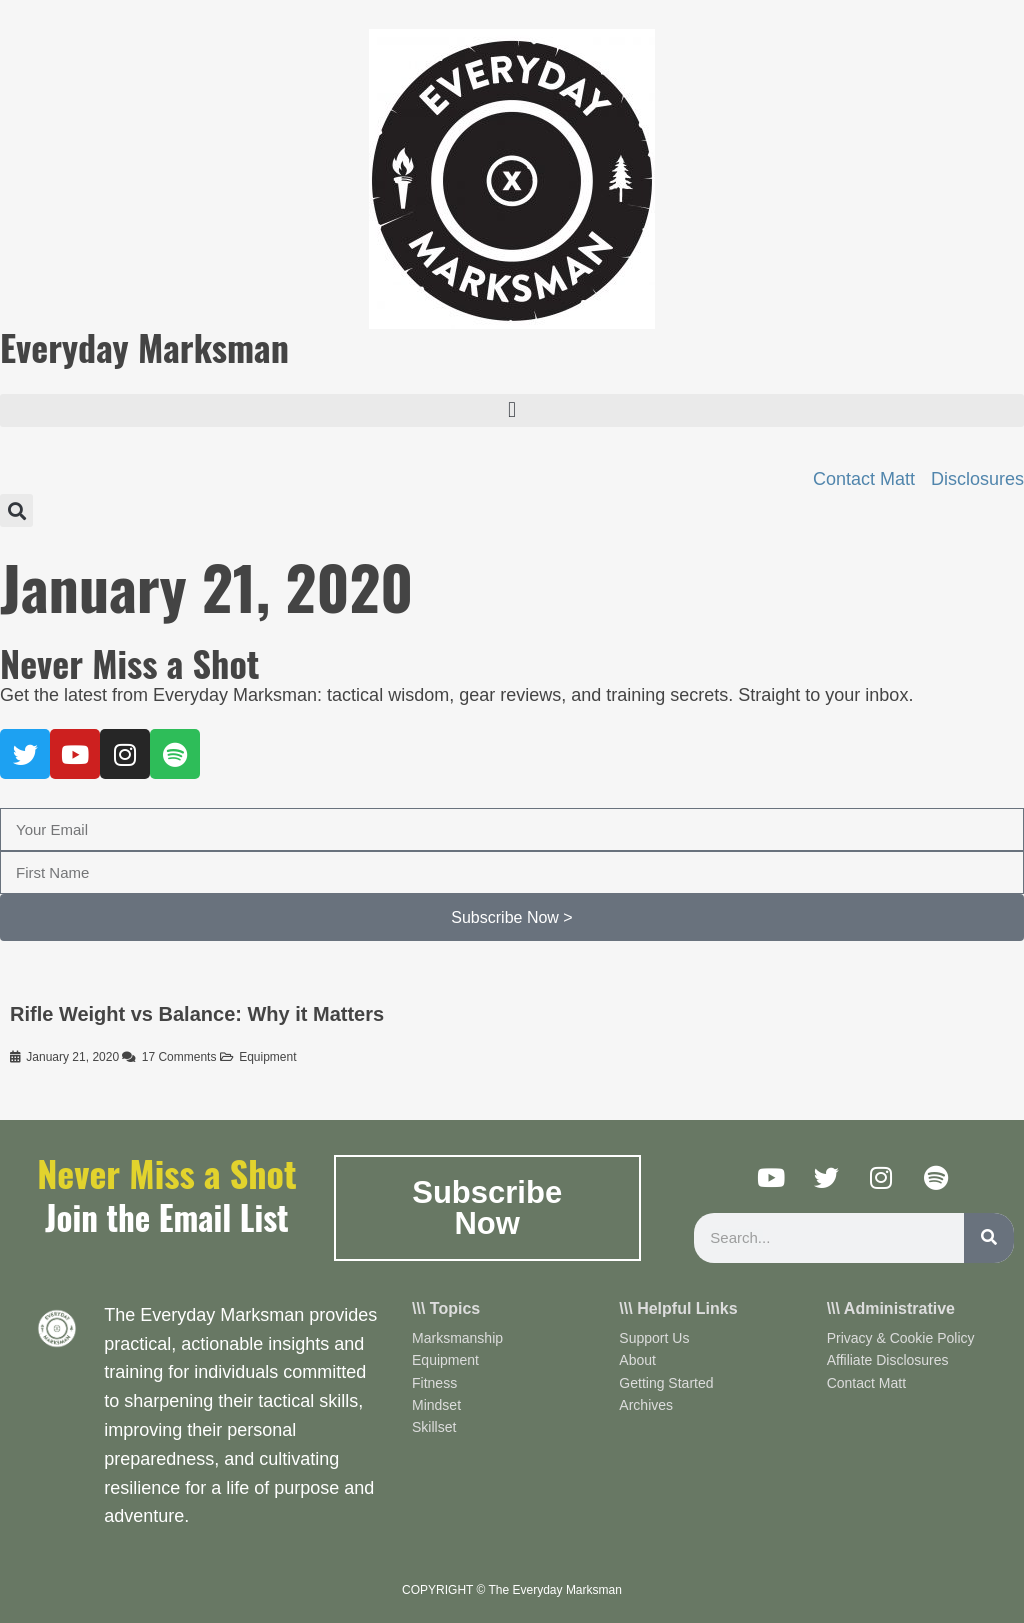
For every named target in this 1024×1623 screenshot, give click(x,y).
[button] (512, 410)
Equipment (267, 1057)
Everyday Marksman (144, 346)
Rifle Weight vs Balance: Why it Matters (197, 1014)
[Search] (989, 1238)
